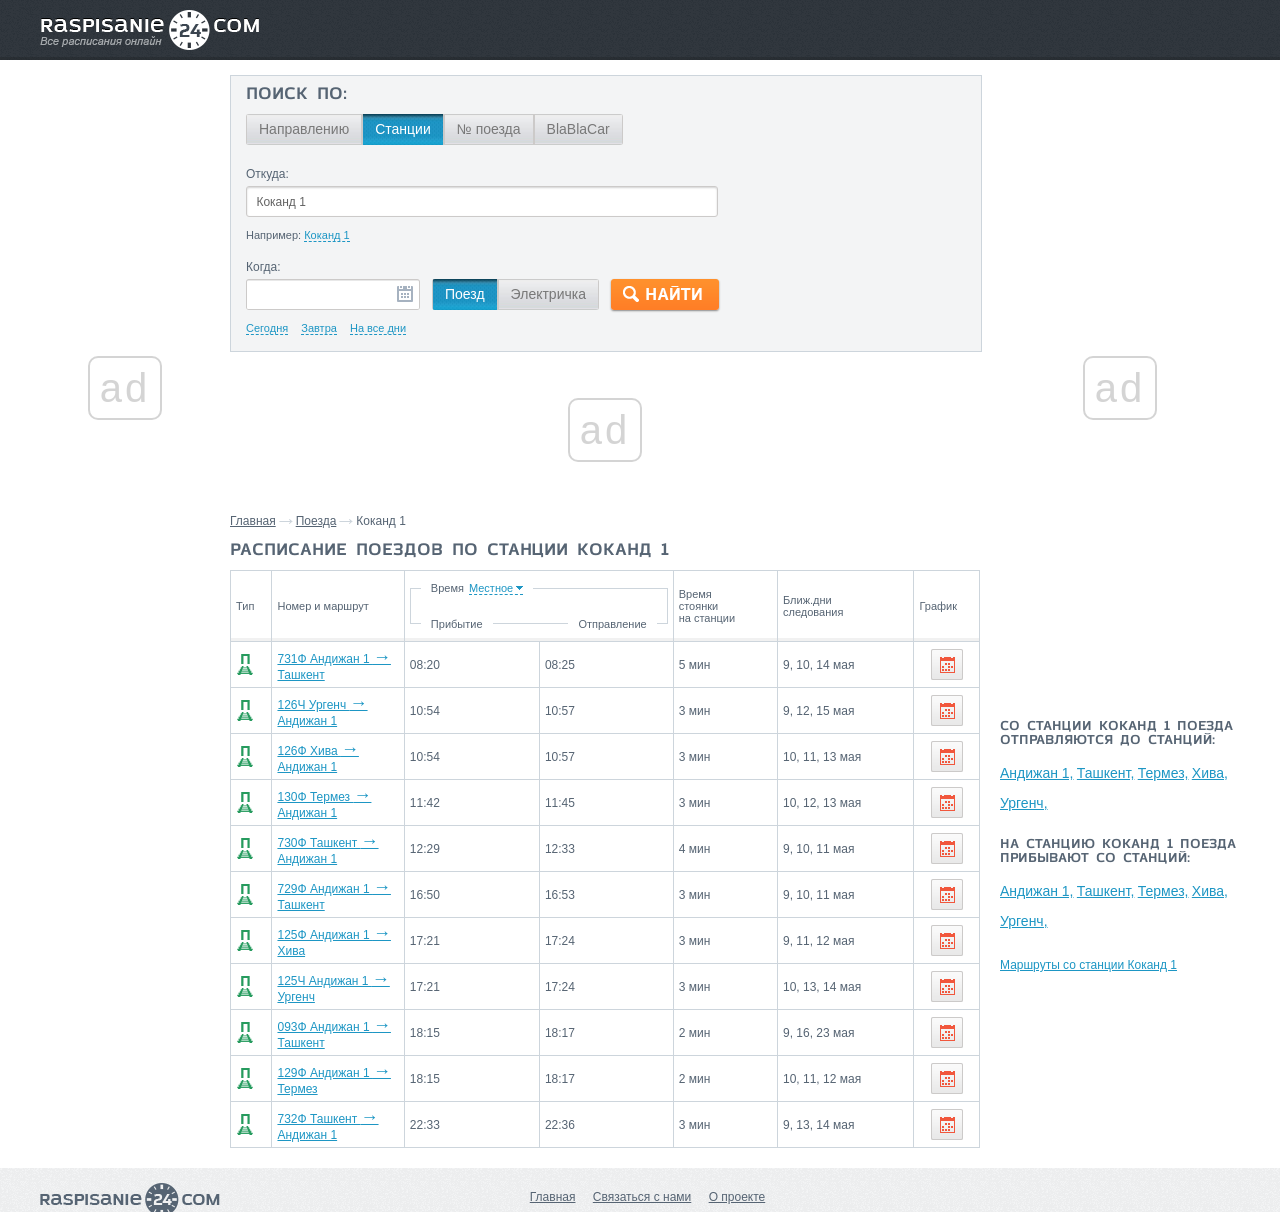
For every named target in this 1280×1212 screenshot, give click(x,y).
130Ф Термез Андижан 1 (345, 790)
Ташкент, (1106, 773)
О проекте (737, 1153)
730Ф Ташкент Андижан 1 (349, 832)
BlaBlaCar (578, 129)
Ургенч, (1024, 803)
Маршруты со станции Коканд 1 (1088, 965)
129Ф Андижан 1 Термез (345, 1042)
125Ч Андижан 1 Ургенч (343, 958)
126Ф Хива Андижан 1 (339, 748)
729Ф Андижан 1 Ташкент (349, 874)
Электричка (548, 294)
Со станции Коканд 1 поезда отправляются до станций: (1116, 734)
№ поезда (489, 129)
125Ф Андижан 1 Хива (339, 916)
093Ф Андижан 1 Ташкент (349, 1000)
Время (550, 588)
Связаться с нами (642, 1153)
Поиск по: (296, 95)
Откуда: (267, 174)
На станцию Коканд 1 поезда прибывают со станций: (1118, 852)
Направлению (304, 129)
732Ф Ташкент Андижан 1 (349, 1084)
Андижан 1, (1037, 773)
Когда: (263, 267)
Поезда (316, 521)
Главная (253, 521)
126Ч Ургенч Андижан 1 (343, 706)
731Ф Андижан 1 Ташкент (349, 664)
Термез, (1163, 773)
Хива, (1210, 773)
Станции (403, 129)
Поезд (465, 294)
